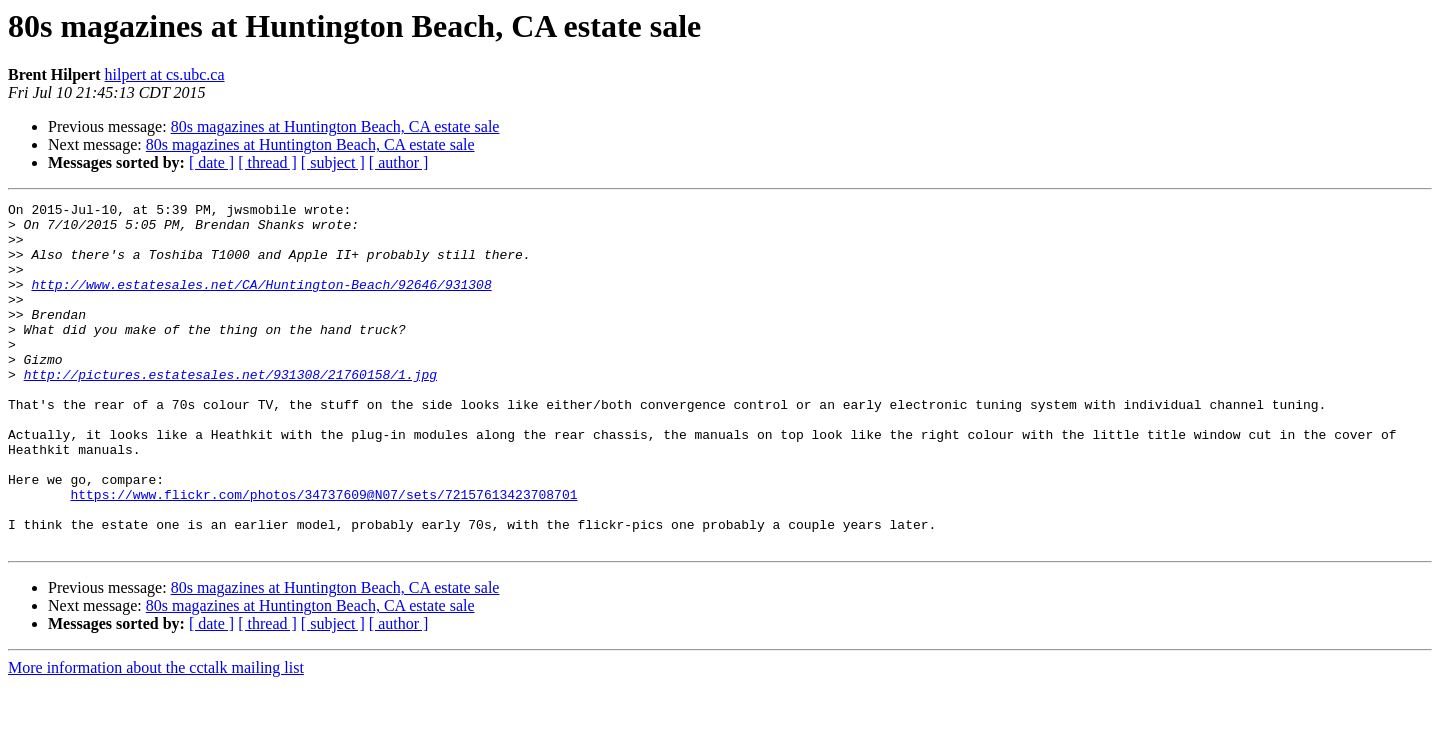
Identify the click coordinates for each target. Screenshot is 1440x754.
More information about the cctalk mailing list (156, 736)
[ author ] (399, 162)
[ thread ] (267, 162)
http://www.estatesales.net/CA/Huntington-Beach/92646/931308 (261, 302)
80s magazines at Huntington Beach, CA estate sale (335, 126)
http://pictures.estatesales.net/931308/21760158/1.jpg (230, 410)
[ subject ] (333, 162)
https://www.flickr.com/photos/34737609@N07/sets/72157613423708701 (323, 554)
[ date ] (211, 162)
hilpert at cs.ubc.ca (165, 74)
